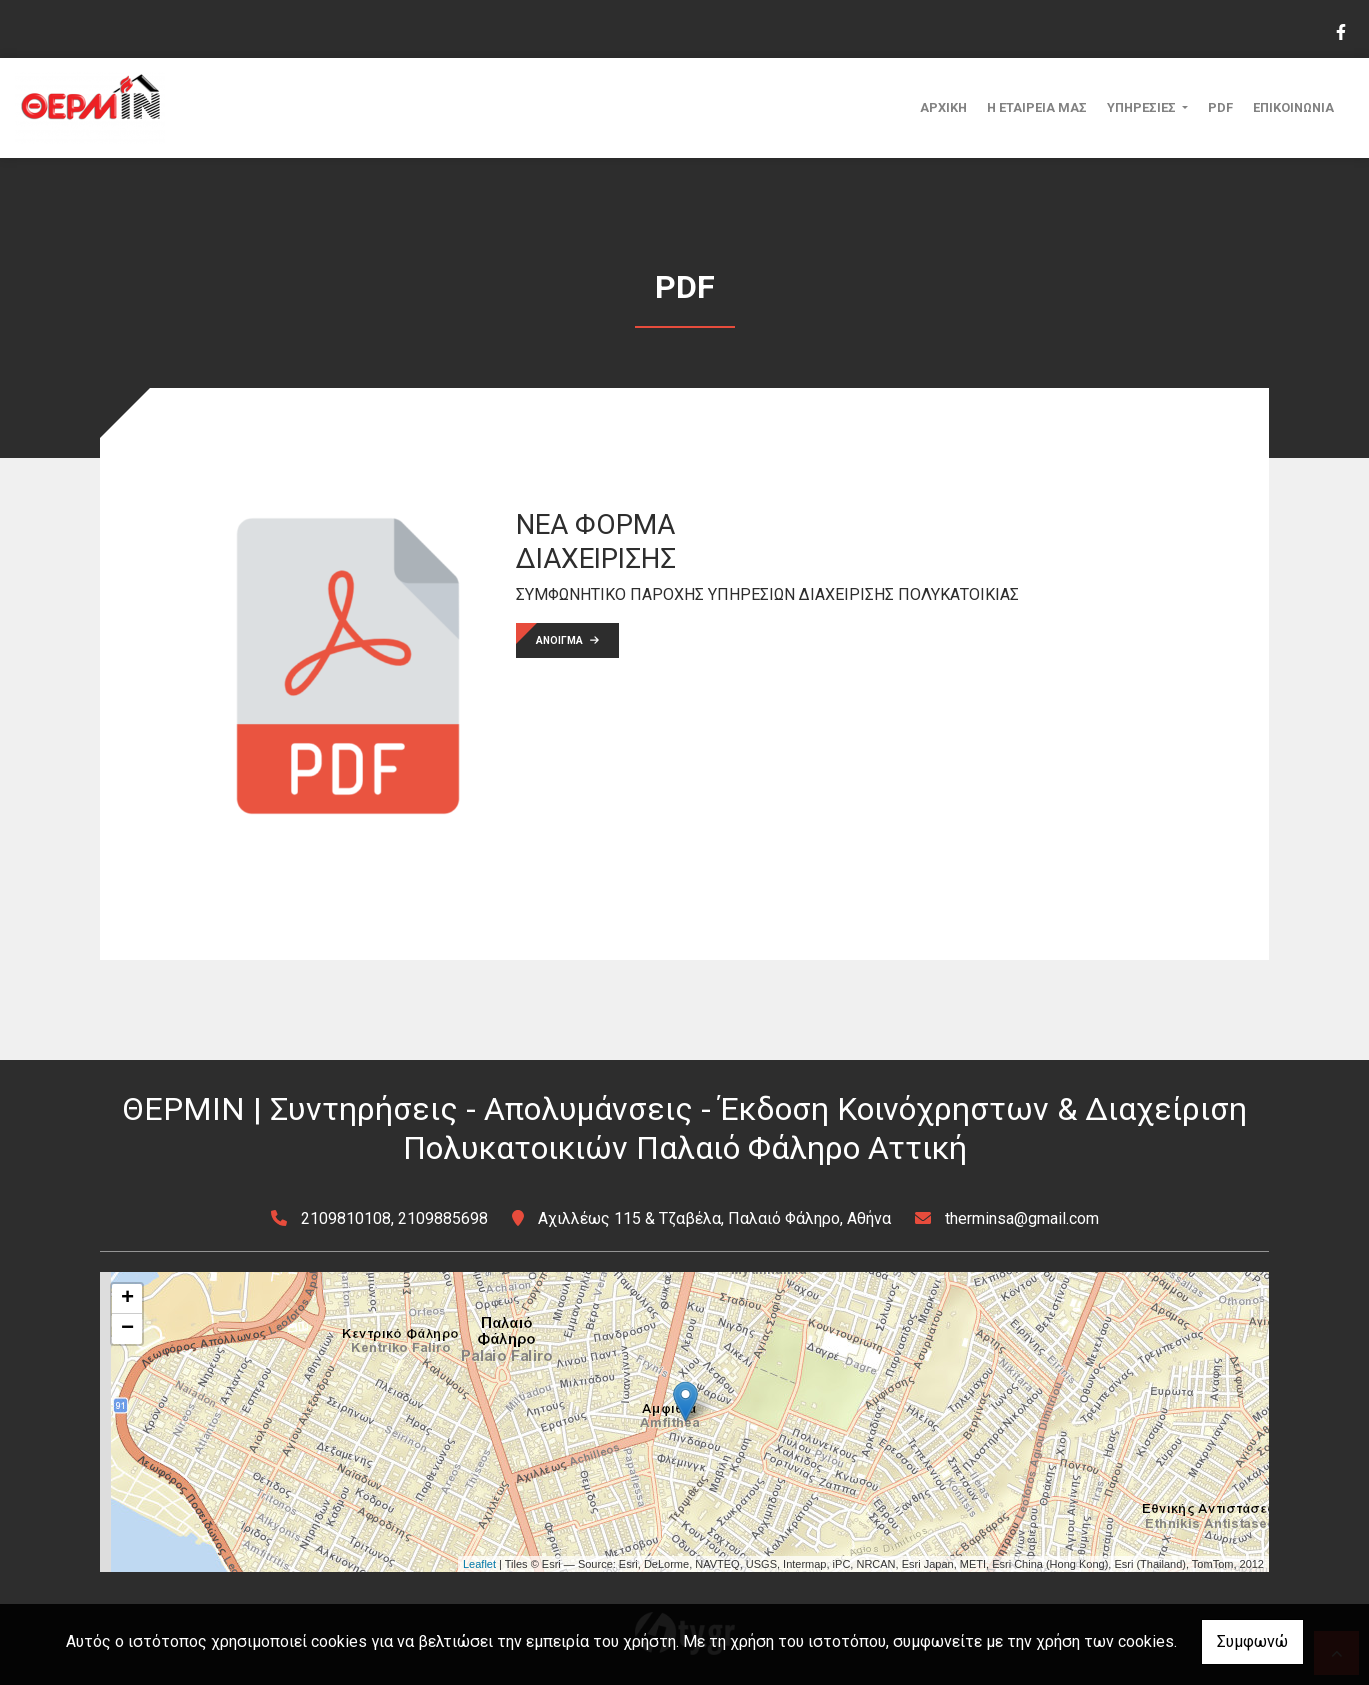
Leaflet (479, 1564)
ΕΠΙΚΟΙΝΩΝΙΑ (1293, 107)
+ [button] (127, 1299)
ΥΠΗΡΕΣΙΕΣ (1143, 107)
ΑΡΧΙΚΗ (943, 107)
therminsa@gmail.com (1022, 1218)
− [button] (127, 1329)
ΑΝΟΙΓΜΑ (567, 640)
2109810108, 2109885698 (394, 1218)
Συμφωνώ (1252, 1641)
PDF (1220, 107)
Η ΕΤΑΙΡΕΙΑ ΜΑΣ (1037, 107)
